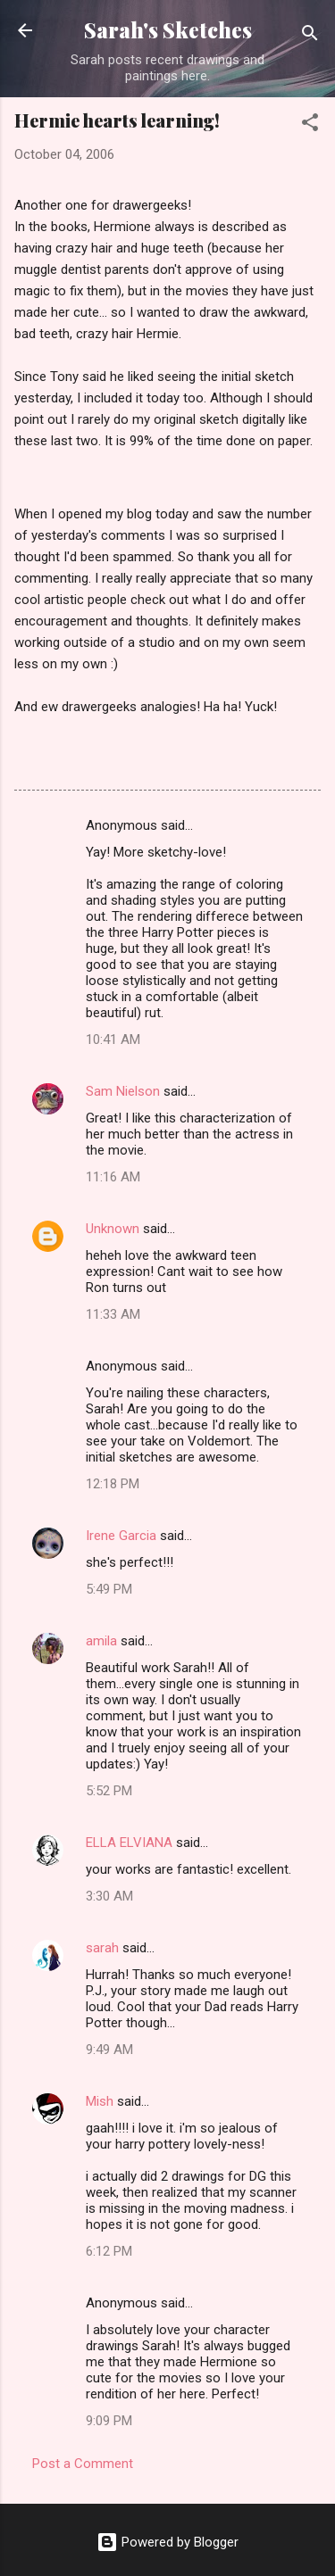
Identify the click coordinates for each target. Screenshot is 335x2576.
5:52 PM (109, 1791)
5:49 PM (109, 1589)
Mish (99, 2101)
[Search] (310, 36)
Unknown (112, 1229)
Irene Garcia (121, 1536)
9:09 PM (109, 2421)
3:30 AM (109, 1896)
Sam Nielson (123, 1091)
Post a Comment (82, 2464)
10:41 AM (113, 1039)
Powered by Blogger (167, 2542)
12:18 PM (112, 1484)
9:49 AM (109, 2050)
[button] (310, 125)
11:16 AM (113, 1177)
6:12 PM (109, 2251)
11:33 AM (113, 1314)
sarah (102, 1948)
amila (101, 1641)
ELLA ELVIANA (129, 1843)
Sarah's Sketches (168, 30)
